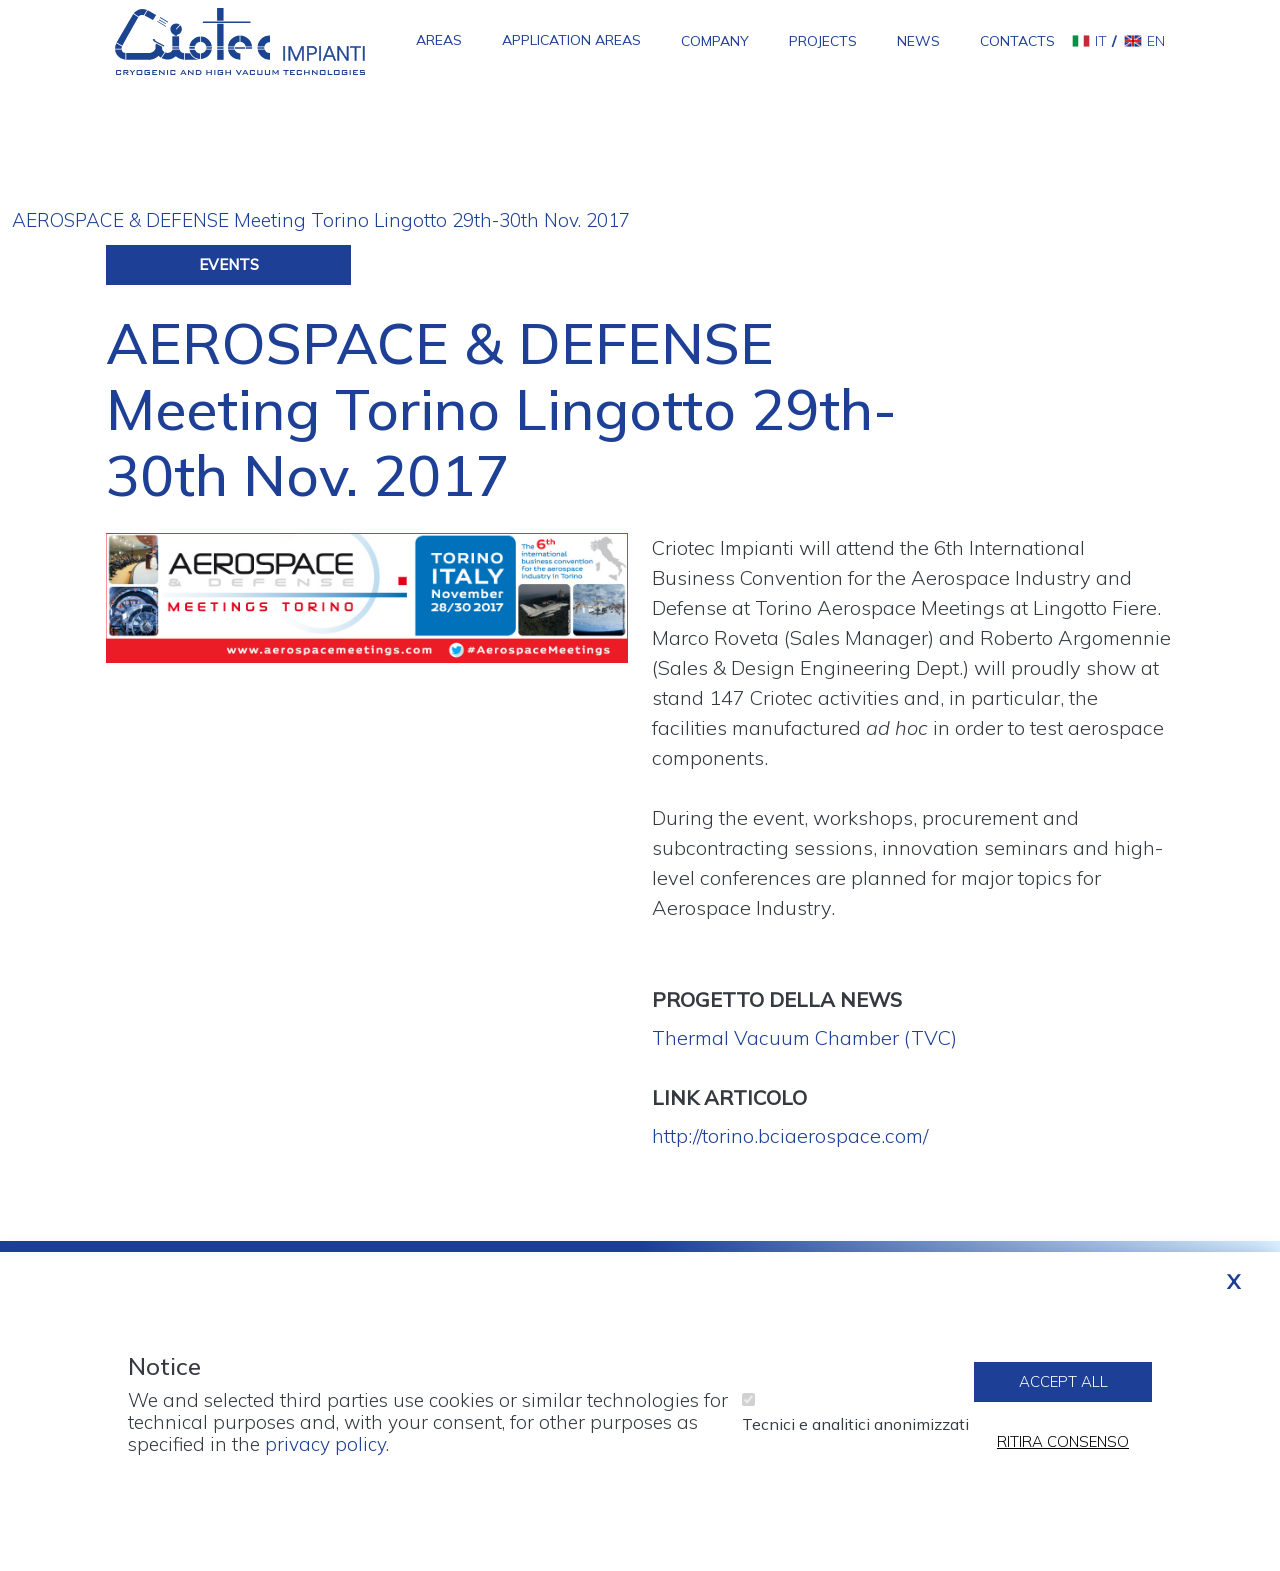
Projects (823, 41)
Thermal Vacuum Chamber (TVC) (804, 1037)
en (1156, 41)
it (1101, 41)
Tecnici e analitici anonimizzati (855, 1435)
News (918, 41)
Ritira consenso (1063, 1452)
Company (715, 41)
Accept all (1063, 1392)
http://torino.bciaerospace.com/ (790, 1135)
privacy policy (325, 1455)
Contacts (1017, 41)
